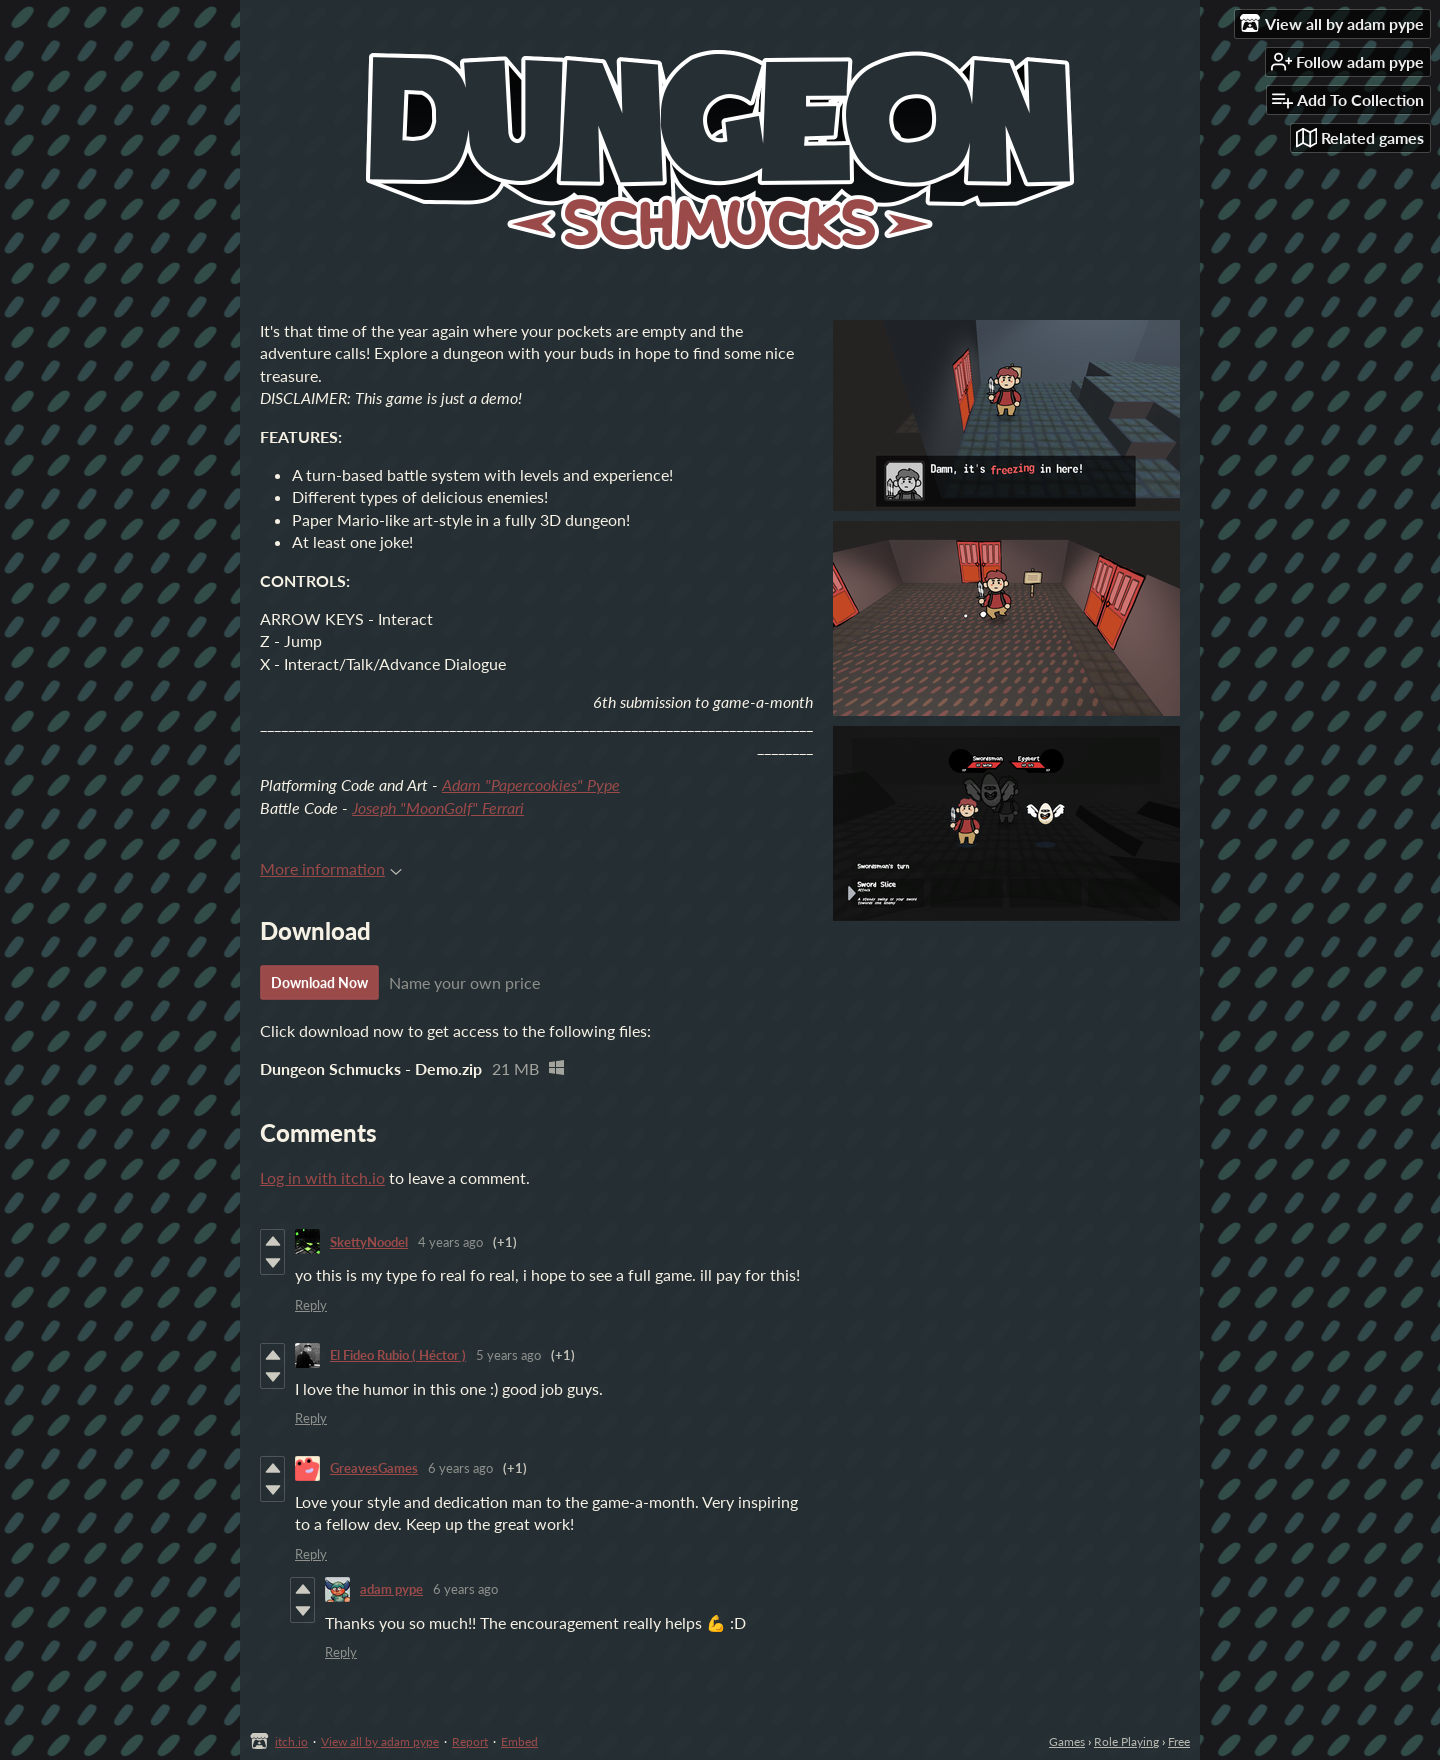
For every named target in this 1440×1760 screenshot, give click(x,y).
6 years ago (460, 1468)
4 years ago (450, 1242)
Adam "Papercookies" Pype (531, 784)
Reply (311, 1305)
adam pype (391, 1589)
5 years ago (508, 1355)
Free (1179, 1741)
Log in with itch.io (322, 1177)
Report (470, 1741)
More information (331, 868)
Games (1067, 1741)
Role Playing (1126, 1741)
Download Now (319, 982)
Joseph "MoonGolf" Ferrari (438, 807)
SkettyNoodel (369, 1242)
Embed (519, 1741)
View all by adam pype (380, 1741)
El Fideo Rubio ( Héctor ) (398, 1355)
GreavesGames (374, 1468)
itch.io (291, 1741)
